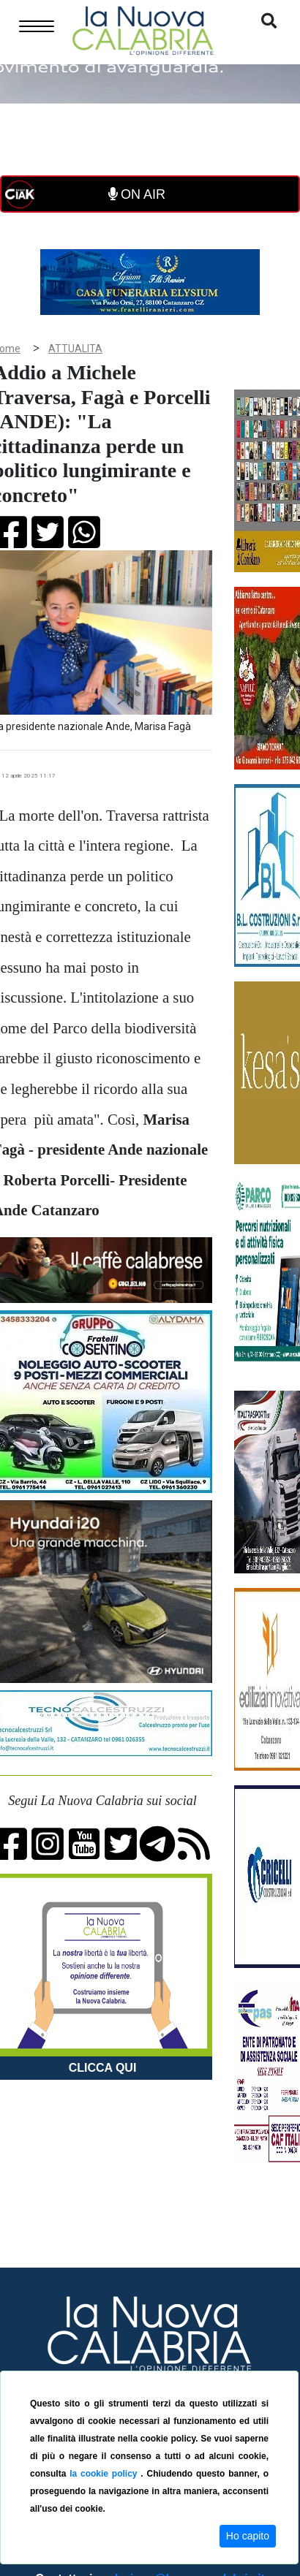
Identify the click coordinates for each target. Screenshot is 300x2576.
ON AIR (136, 194)
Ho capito (247, 2536)
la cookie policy (105, 2474)
